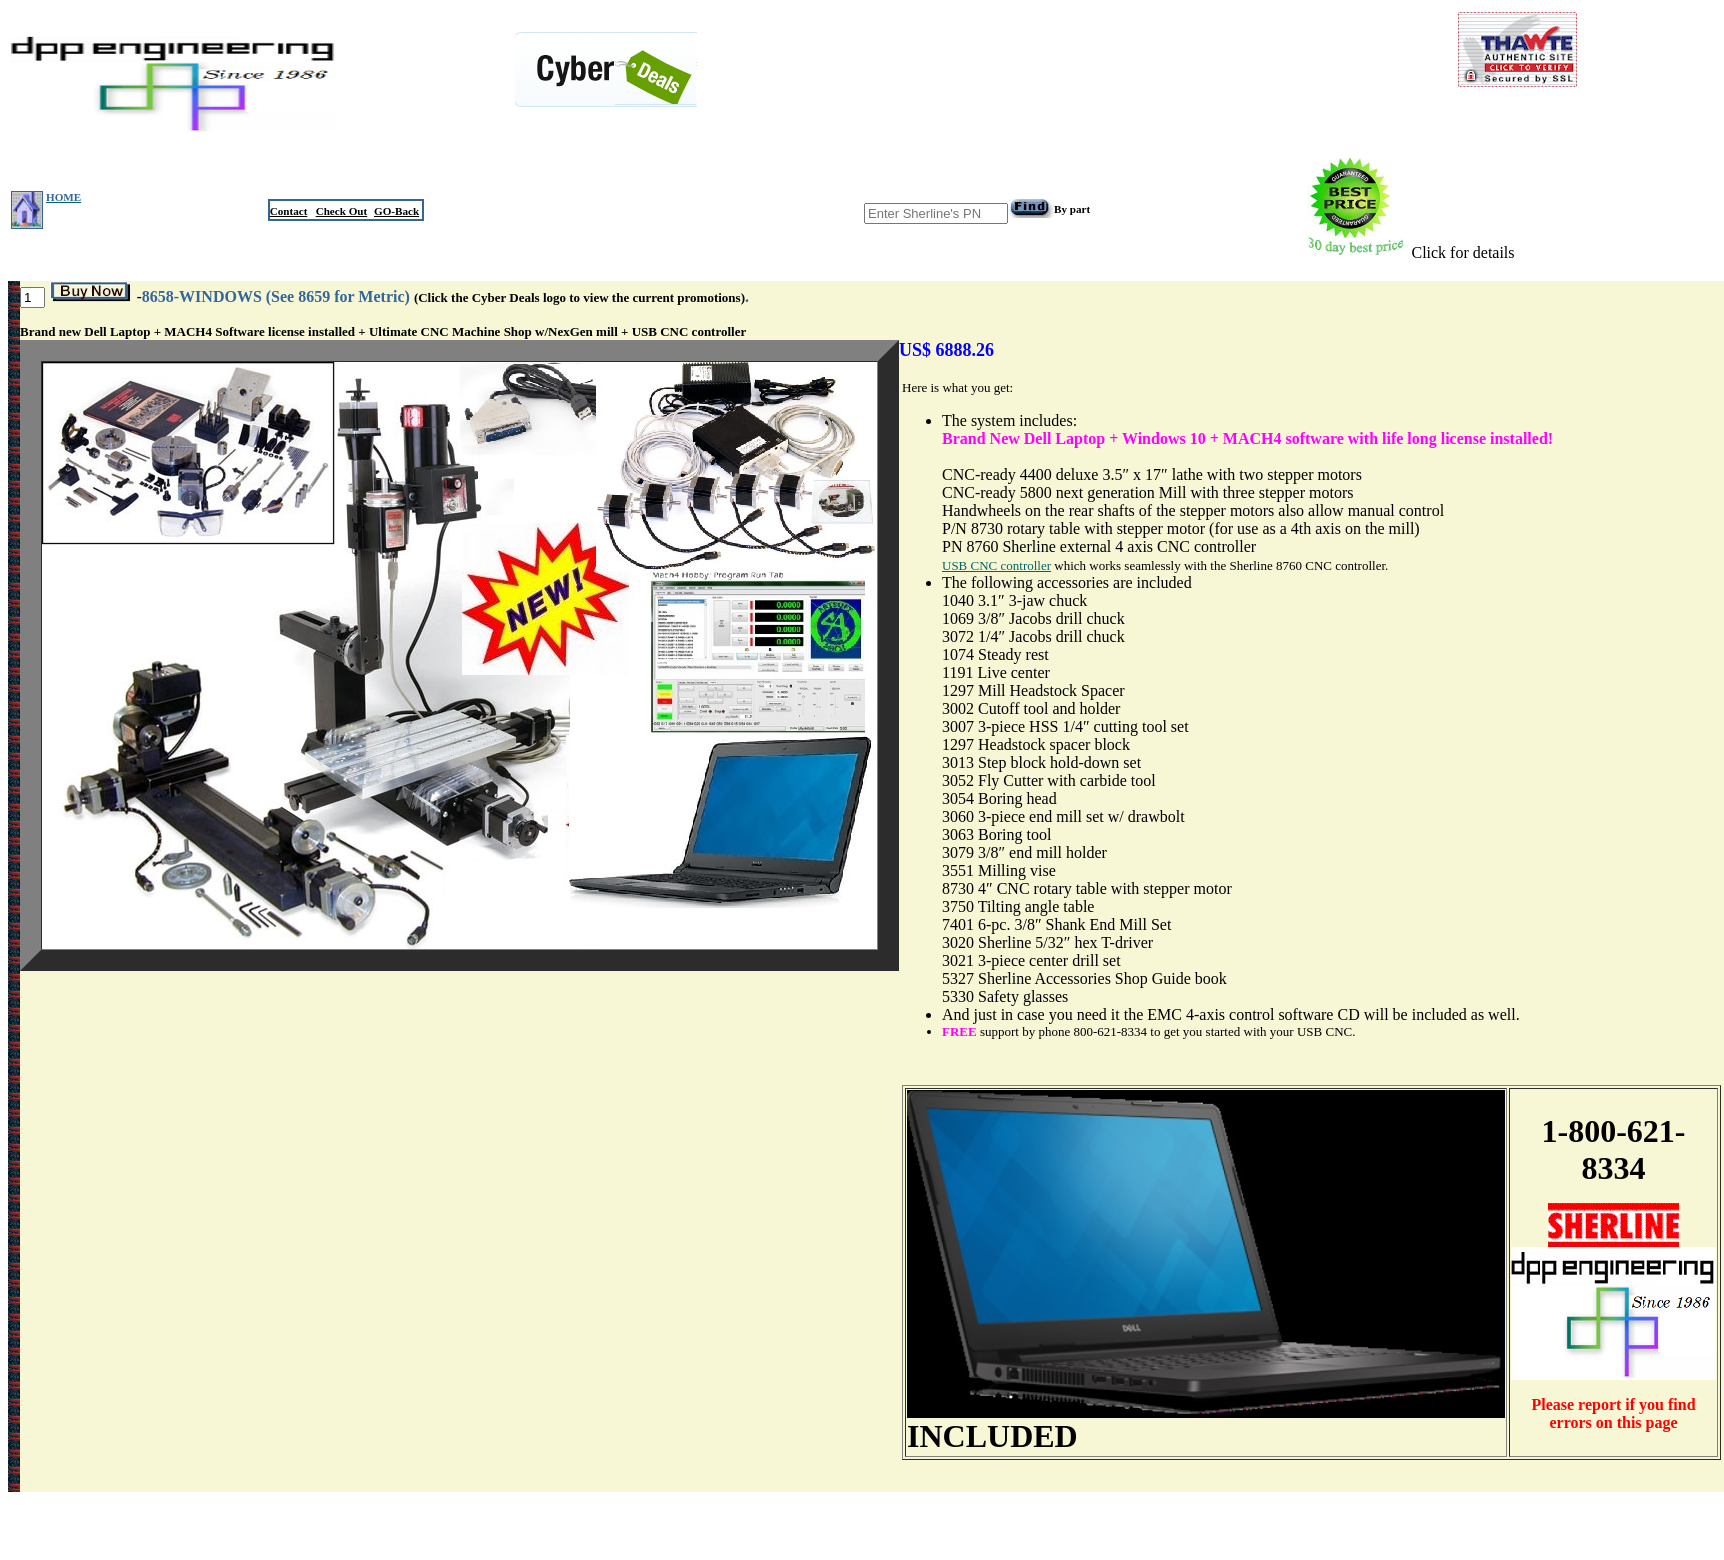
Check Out (342, 211)
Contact (289, 211)
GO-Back (396, 211)
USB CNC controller (996, 565)
